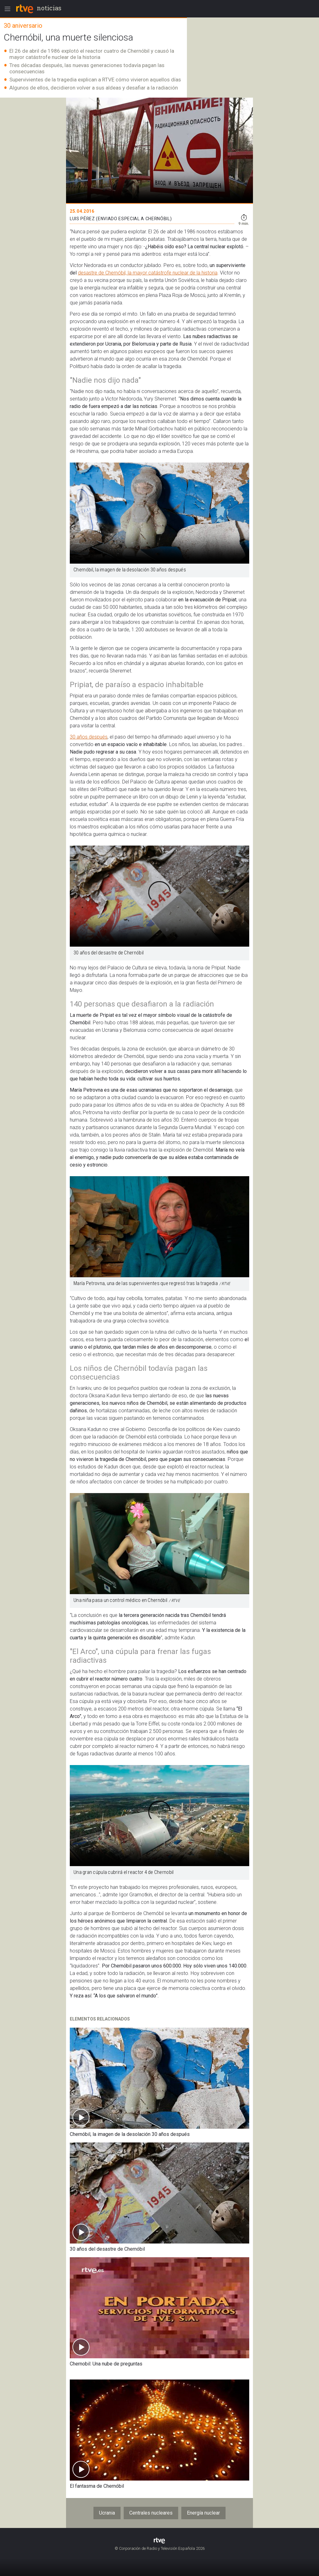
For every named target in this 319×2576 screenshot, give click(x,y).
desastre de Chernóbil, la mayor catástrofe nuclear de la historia (147, 273)
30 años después (88, 737)
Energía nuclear (203, 2513)
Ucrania (107, 2513)
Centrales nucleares (151, 2513)
